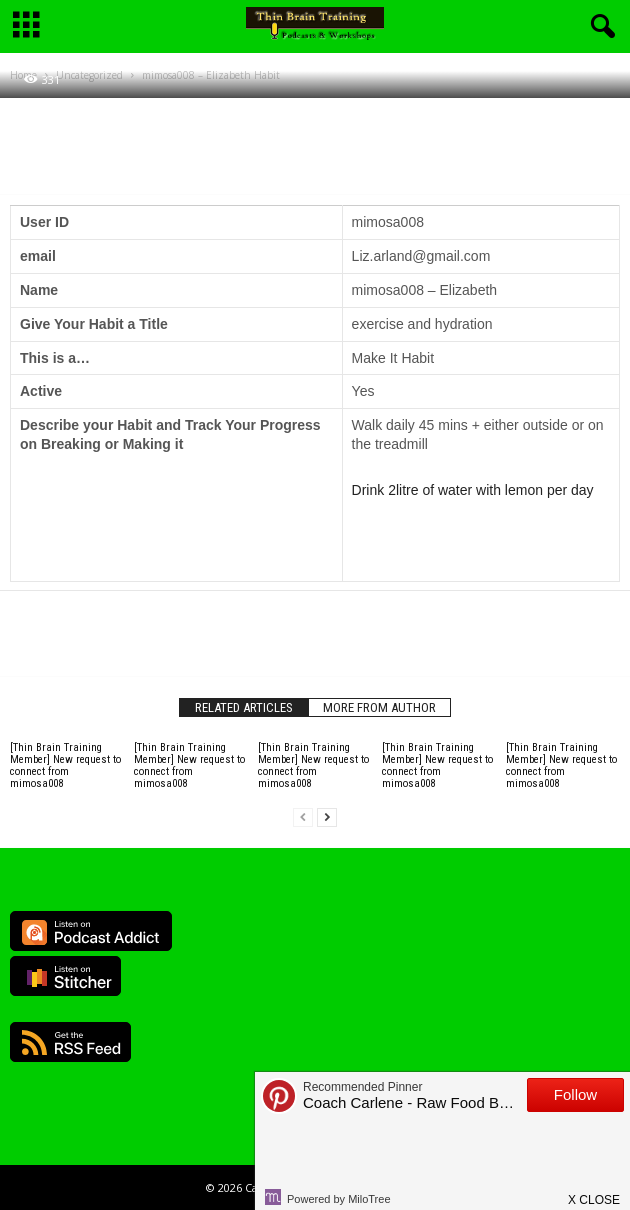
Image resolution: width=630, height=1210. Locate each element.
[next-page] (327, 817)
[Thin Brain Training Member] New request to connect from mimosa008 (65, 765)
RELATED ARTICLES (244, 707)
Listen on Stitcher (65, 976)
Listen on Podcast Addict (91, 931)
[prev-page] (303, 817)
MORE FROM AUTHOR (379, 707)
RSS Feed (70, 1042)
